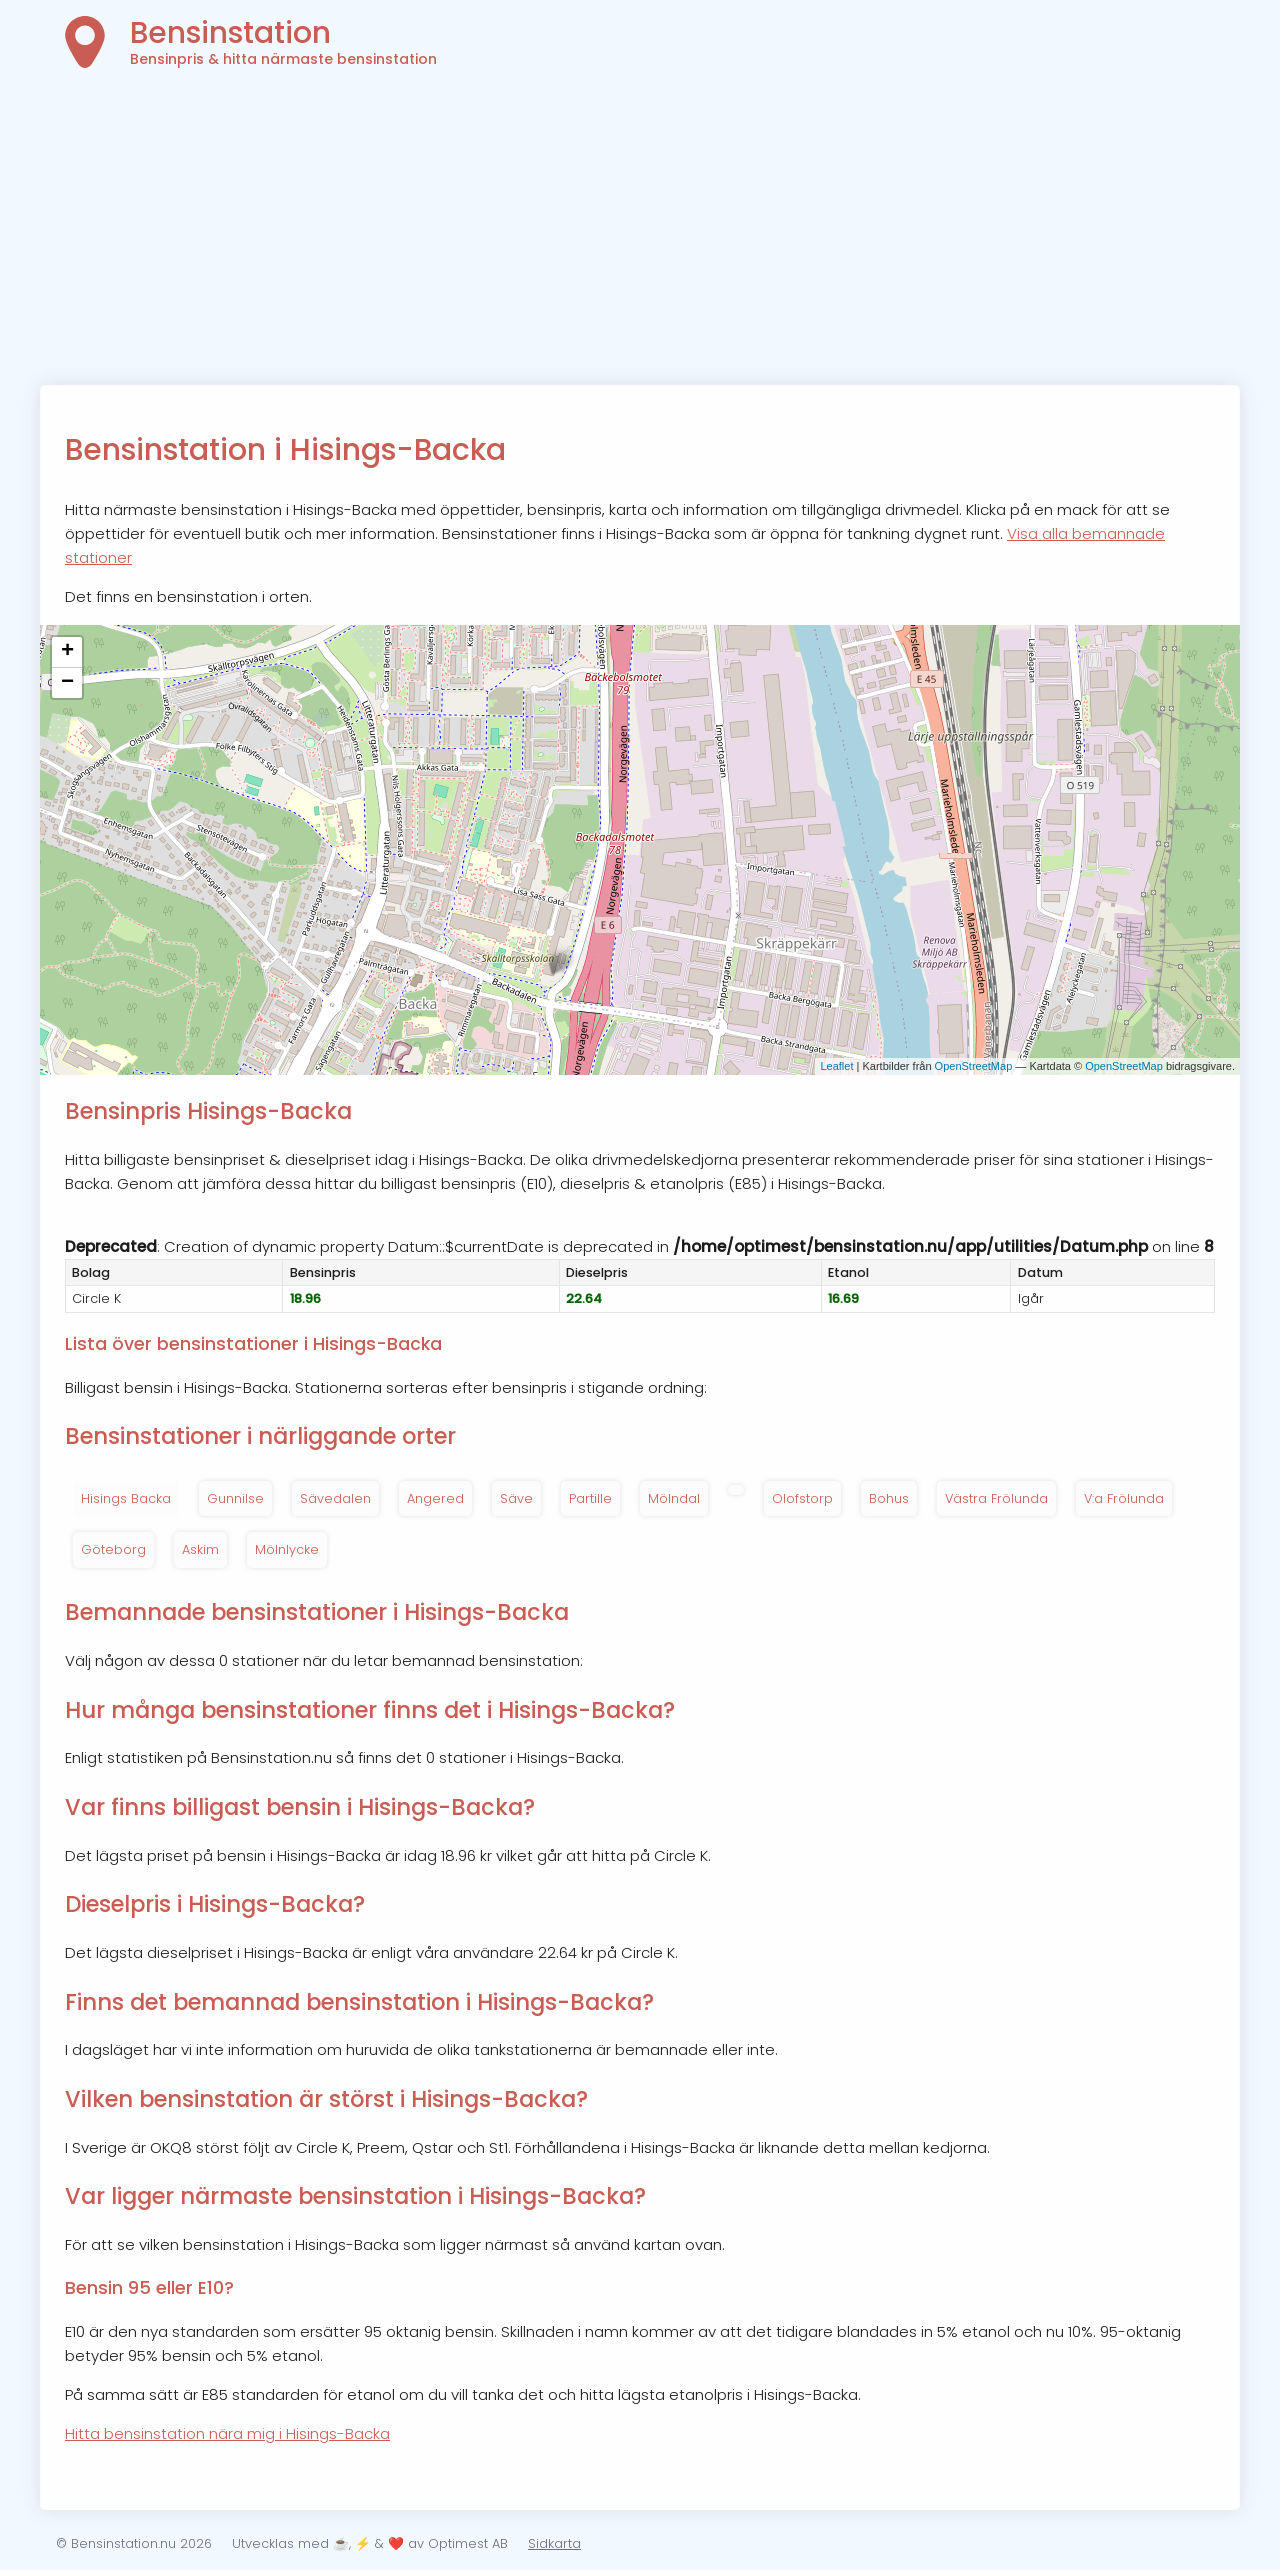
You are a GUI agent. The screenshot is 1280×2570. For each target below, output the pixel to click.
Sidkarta (554, 2543)
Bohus (889, 1498)
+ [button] (67, 652)
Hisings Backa (126, 1498)
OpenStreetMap (974, 1066)
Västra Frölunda (996, 1498)
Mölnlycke (287, 1549)
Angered (435, 1498)
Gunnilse (235, 1498)
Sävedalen (335, 1498)
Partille (590, 1498)
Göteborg (113, 1549)
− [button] (67, 683)
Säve (516, 1498)
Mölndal (674, 1498)
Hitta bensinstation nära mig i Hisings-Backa (227, 2433)
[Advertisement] (640, 235)
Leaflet (836, 1066)
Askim (200, 1549)
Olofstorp (802, 1498)
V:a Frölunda (1124, 1498)
